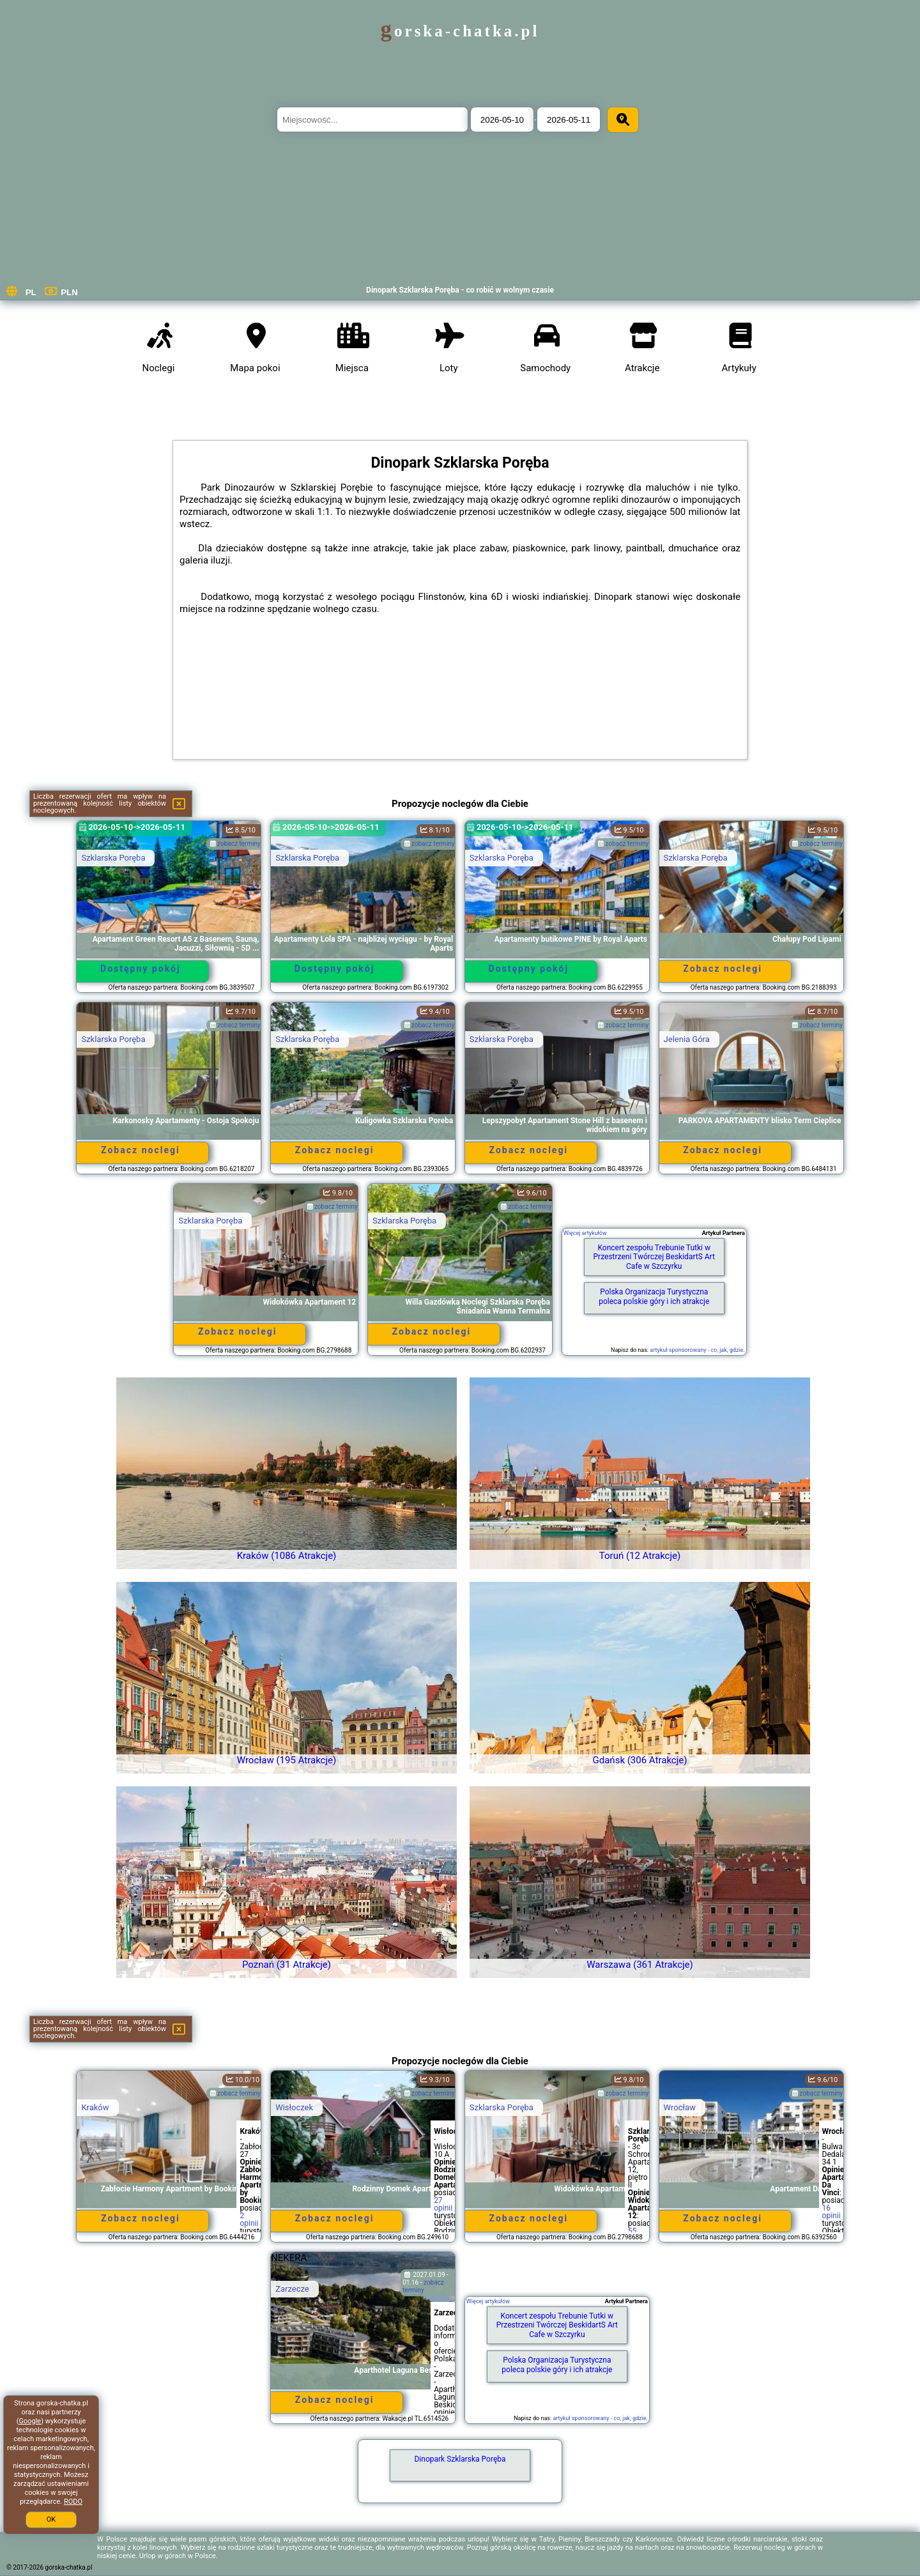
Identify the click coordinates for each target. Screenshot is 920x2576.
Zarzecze (292, 2289)
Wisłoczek (294, 2107)
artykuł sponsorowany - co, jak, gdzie (696, 1350)
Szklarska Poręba (113, 857)
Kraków (95, 2107)
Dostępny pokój (140, 968)
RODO (73, 2501)
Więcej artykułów (585, 1233)
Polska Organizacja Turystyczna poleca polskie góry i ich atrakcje (654, 1296)
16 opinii (831, 2212)
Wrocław (680, 2107)
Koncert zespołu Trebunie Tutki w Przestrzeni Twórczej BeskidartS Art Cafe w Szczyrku (654, 1257)
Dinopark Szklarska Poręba (459, 2459)
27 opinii (443, 2204)
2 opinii (249, 2219)
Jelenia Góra (687, 1039)
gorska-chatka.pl (460, 31)
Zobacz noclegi (722, 968)
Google (30, 2421)
